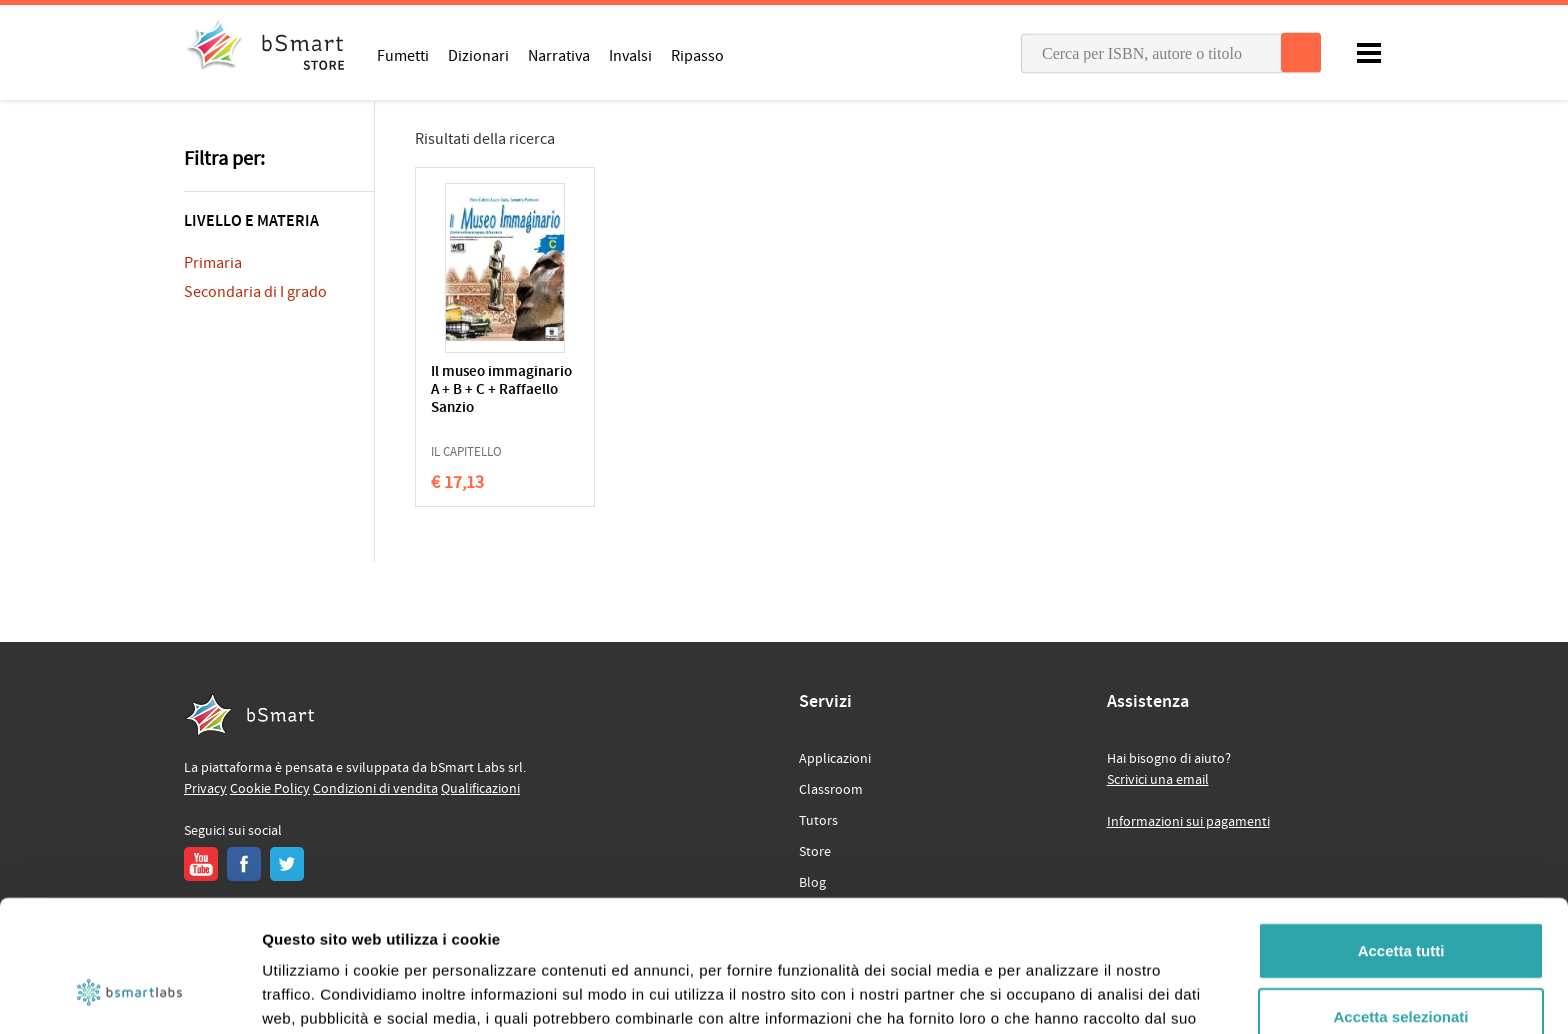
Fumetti (403, 55)
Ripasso (697, 55)
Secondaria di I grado (255, 292)
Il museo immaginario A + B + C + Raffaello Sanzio (501, 390)
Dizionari (478, 55)
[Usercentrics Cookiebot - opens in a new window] (129, 995)
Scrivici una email (1158, 780)
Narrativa (559, 55)
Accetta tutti (1401, 837)
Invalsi (630, 55)
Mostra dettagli (1052, 994)
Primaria (213, 263)
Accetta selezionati (1400, 903)
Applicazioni (835, 759)
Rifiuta (1401, 968)
